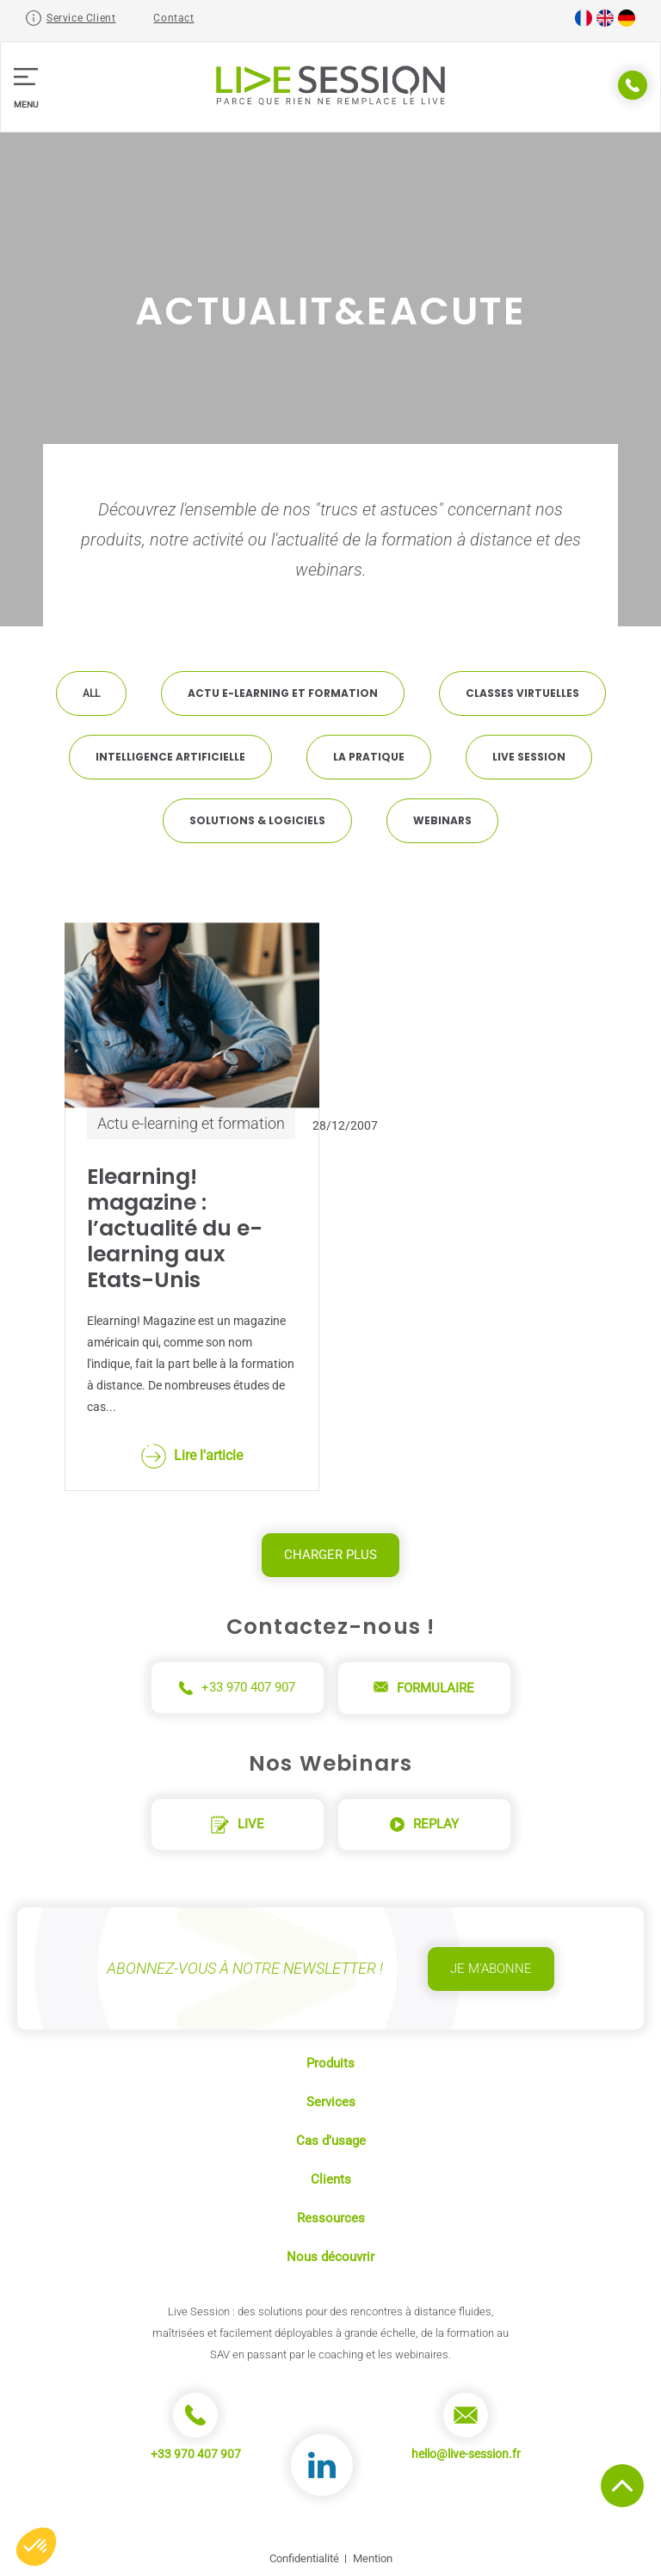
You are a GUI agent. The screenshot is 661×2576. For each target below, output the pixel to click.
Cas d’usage (331, 2140)
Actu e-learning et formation (283, 693)
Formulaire (424, 1688)
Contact (173, 18)
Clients (331, 2179)
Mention (372, 2558)
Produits (330, 2063)
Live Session (528, 756)
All (91, 693)
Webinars (442, 820)
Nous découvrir (330, 2257)
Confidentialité (304, 2558)
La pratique (369, 756)
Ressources (331, 2218)
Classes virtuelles (522, 693)
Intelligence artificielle (170, 756)
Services (330, 2102)
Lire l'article (192, 1456)
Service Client (80, 18)
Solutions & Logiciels (257, 820)
